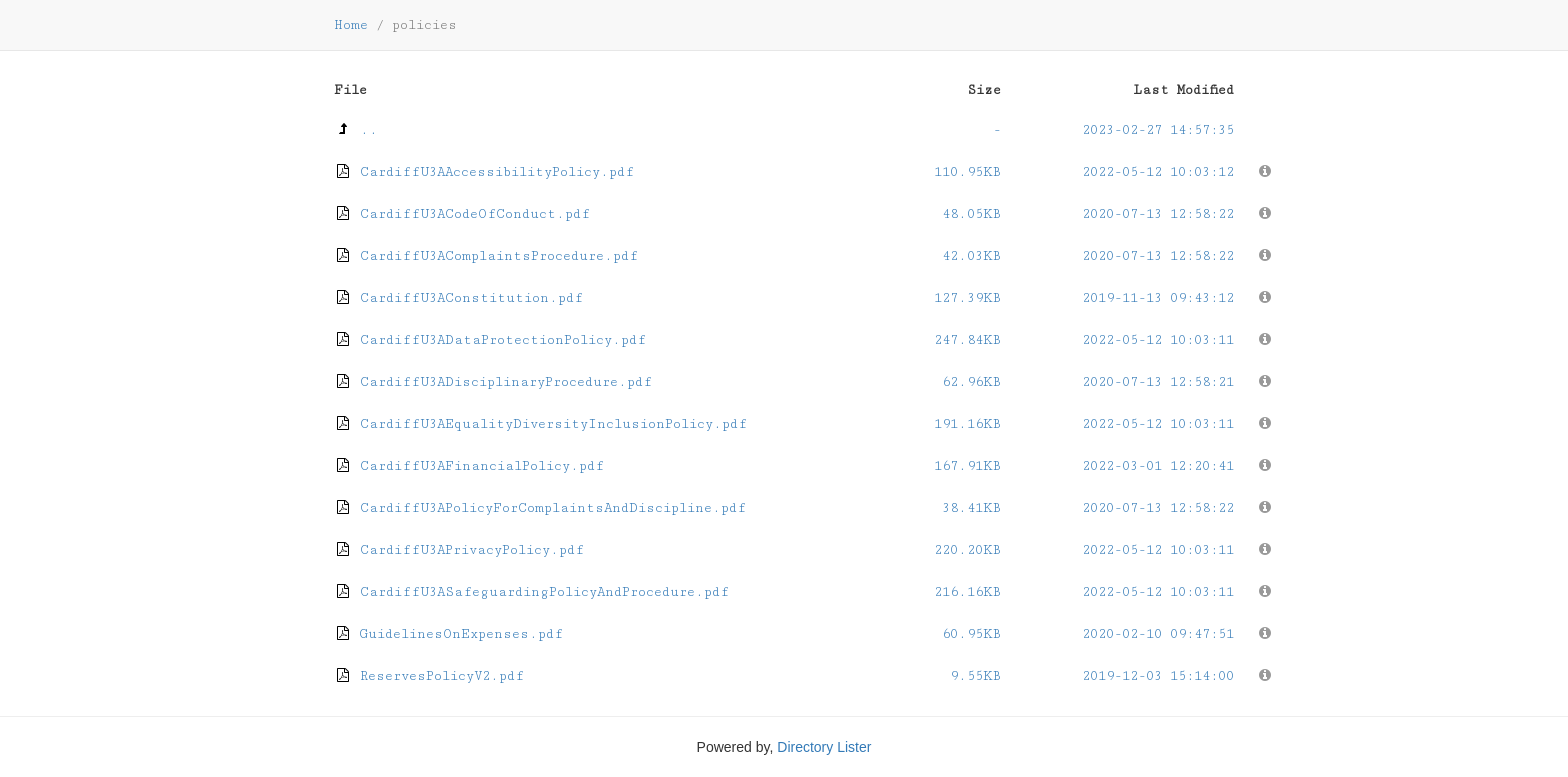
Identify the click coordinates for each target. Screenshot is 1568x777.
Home (351, 25)
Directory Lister (824, 747)
